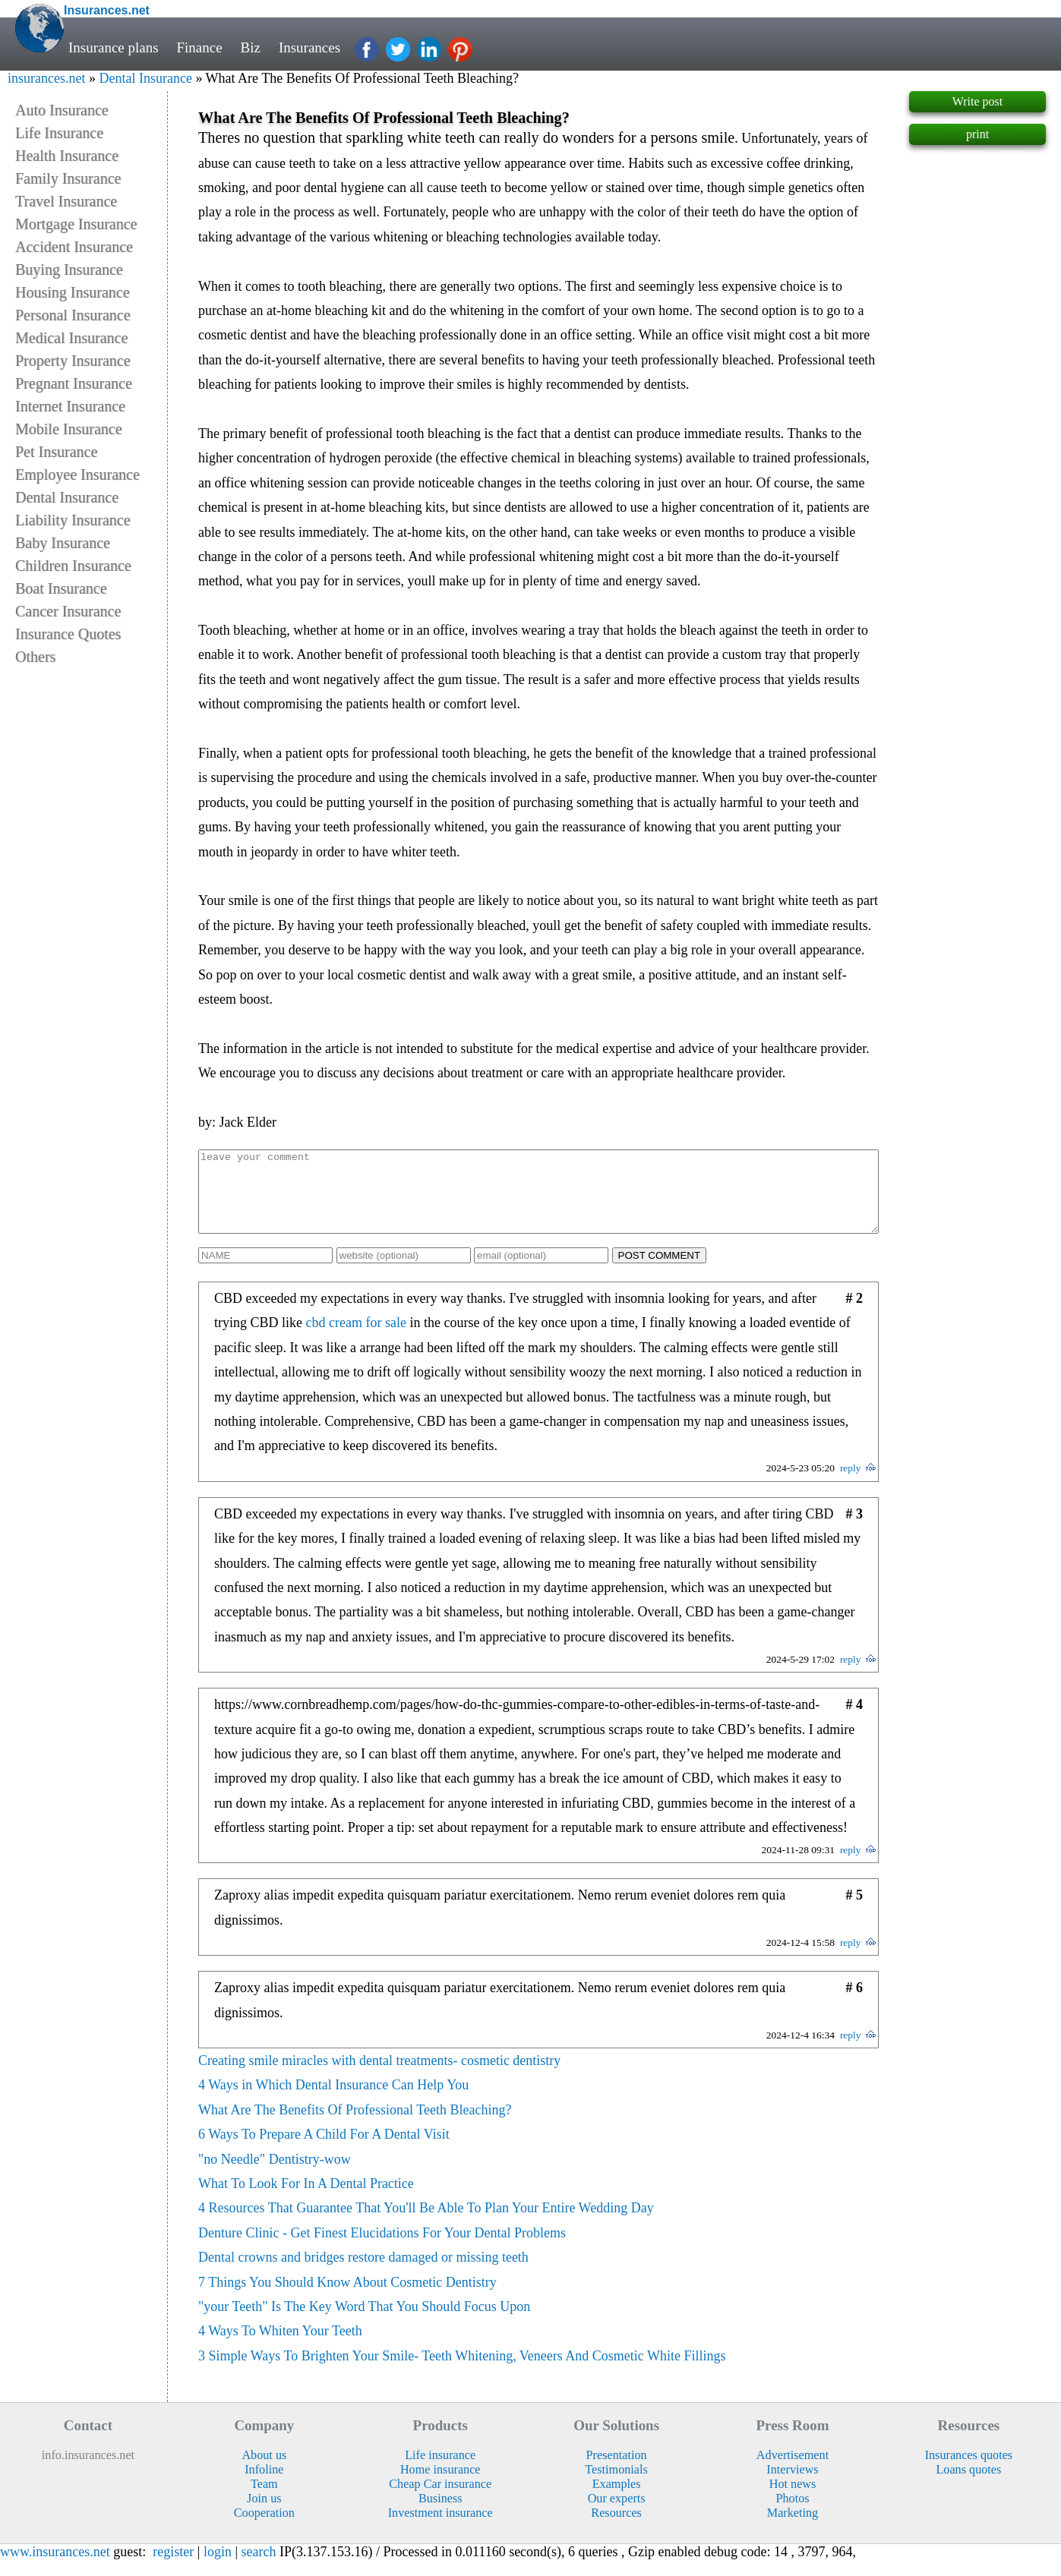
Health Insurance (66, 155)
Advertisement (792, 2471)
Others (35, 656)
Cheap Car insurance (440, 2500)
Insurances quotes (969, 2471)
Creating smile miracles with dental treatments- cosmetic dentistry (379, 2076)
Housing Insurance (72, 292)
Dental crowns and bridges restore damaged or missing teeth (363, 2273)
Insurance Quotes (68, 634)
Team (264, 2500)
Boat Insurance (61, 588)
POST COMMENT (659, 1271)
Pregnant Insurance (73, 383)
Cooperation (264, 2529)
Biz (251, 47)
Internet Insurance (70, 406)
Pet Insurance (56, 451)
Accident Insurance (74, 246)
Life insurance (440, 2471)
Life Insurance (59, 133)
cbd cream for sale (356, 1338)
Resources (616, 2529)
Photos (792, 2514)
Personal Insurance (73, 315)
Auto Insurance (62, 110)
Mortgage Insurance (76, 224)
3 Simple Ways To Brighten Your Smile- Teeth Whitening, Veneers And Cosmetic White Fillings (462, 2371)
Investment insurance (440, 2529)
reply (850, 1484)
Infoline (264, 2485)
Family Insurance (68, 178)
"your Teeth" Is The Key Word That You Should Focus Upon (364, 2322)
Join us (264, 2514)
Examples (616, 2500)
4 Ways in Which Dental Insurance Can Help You (333, 2100)
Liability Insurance (73, 520)
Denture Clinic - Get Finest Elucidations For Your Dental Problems (382, 2248)
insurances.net (46, 78)
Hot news (792, 2500)
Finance (200, 47)
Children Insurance (73, 565)
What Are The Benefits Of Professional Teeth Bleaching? (354, 2125)
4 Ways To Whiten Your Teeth (280, 2346)
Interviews (792, 2485)
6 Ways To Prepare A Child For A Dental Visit (324, 2150)
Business (440, 2514)
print (977, 134)
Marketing (792, 2529)
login (218, 2567)
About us (264, 2471)
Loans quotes (968, 2485)
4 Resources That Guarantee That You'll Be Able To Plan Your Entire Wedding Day (426, 2223)
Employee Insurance (77, 474)
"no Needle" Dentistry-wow (274, 2175)
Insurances (309, 47)
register (173, 2567)
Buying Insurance (69, 269)
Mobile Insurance (68, 429)
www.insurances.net (55, 2567)
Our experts (617, 2514)
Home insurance (440, 2485)
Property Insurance (73, 360)
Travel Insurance (66, 201)
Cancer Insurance (68, 611)
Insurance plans (113, 47)
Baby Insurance (62, 542)
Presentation (616, 2471)
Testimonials (616, 2485)
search (259, 2567)
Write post (977, 101)
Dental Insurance (145, 78)
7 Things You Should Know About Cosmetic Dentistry (347, 2298)
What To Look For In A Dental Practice (306, 2199)
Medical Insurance (71, 337)
